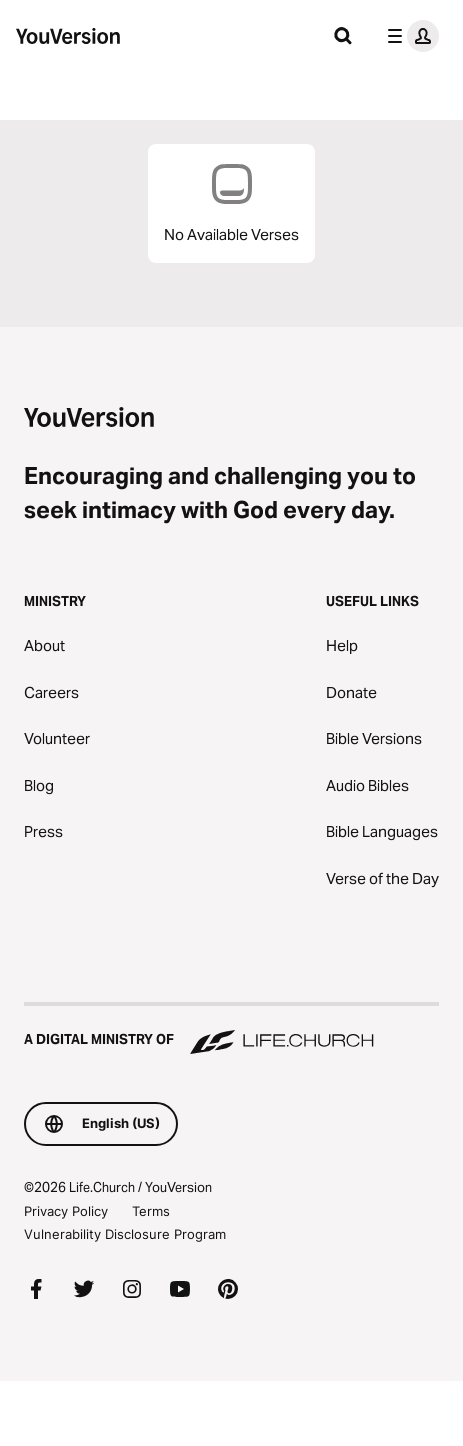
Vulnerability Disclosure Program (125, 1234)
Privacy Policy (66, 1211)
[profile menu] (409, 36)
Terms (151, 1211)
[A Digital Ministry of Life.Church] (231, 1030)
